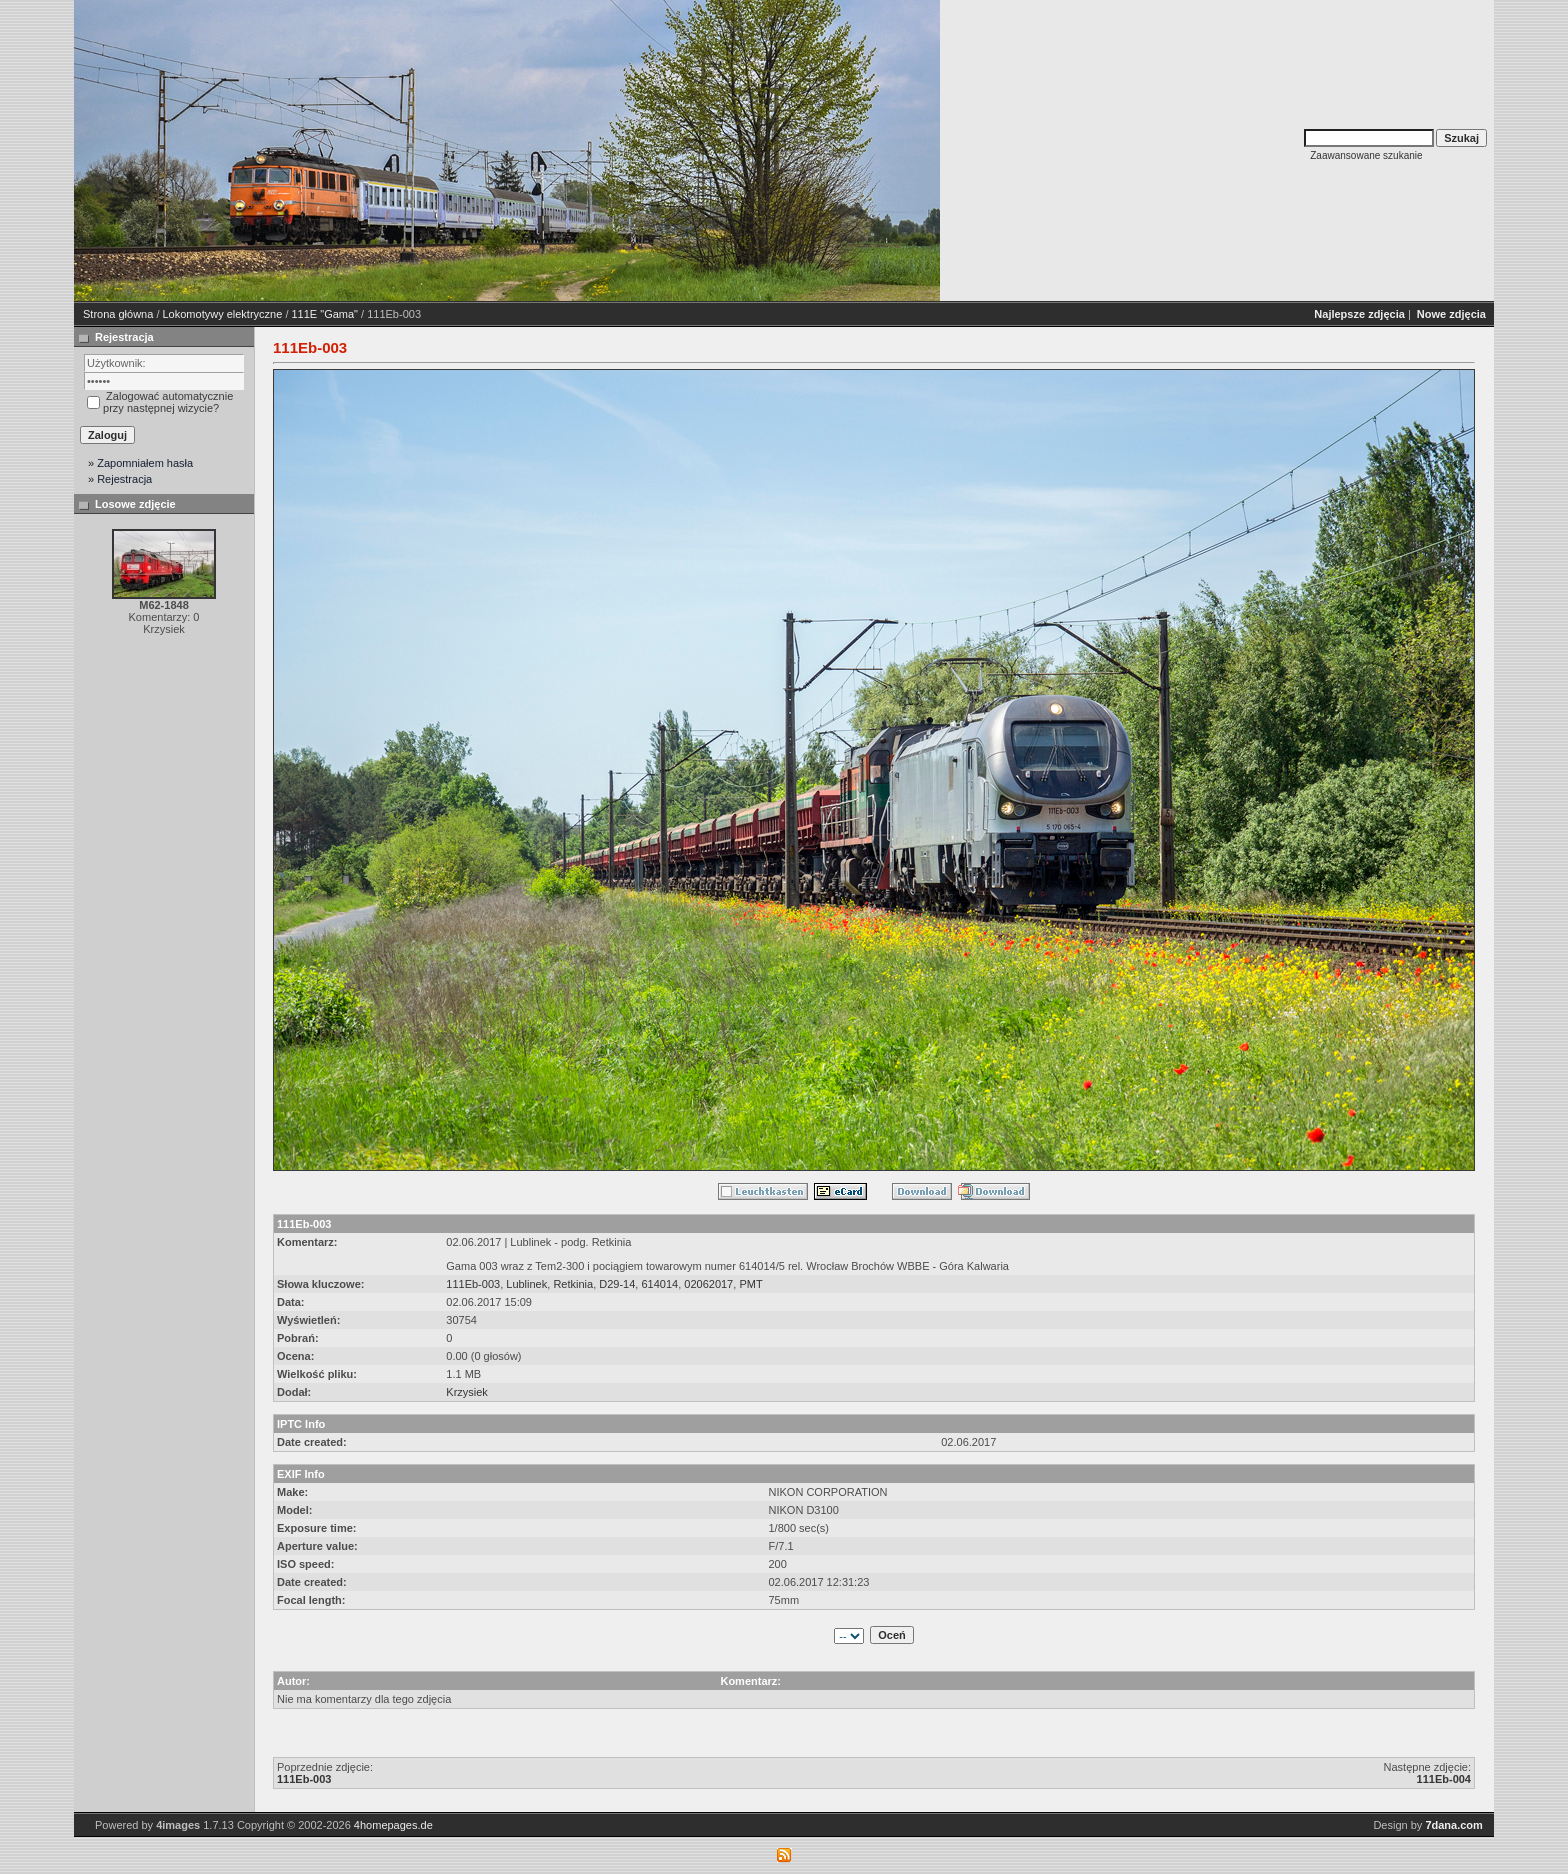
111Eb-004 (1444, 1779)
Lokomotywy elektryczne (223, 314)
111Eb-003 (473, 1284)
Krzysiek (467, 1392)
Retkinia (573, 1284)
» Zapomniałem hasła (140, 463)
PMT (750, 1284)
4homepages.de (393, 1825)
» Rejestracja (120, 479)
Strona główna (118, 314)
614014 (659, 1284)
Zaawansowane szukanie (1366, 155)
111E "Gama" (325, 314)
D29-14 (617, 1284)
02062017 (708, 1284)
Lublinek (526, 1284)
